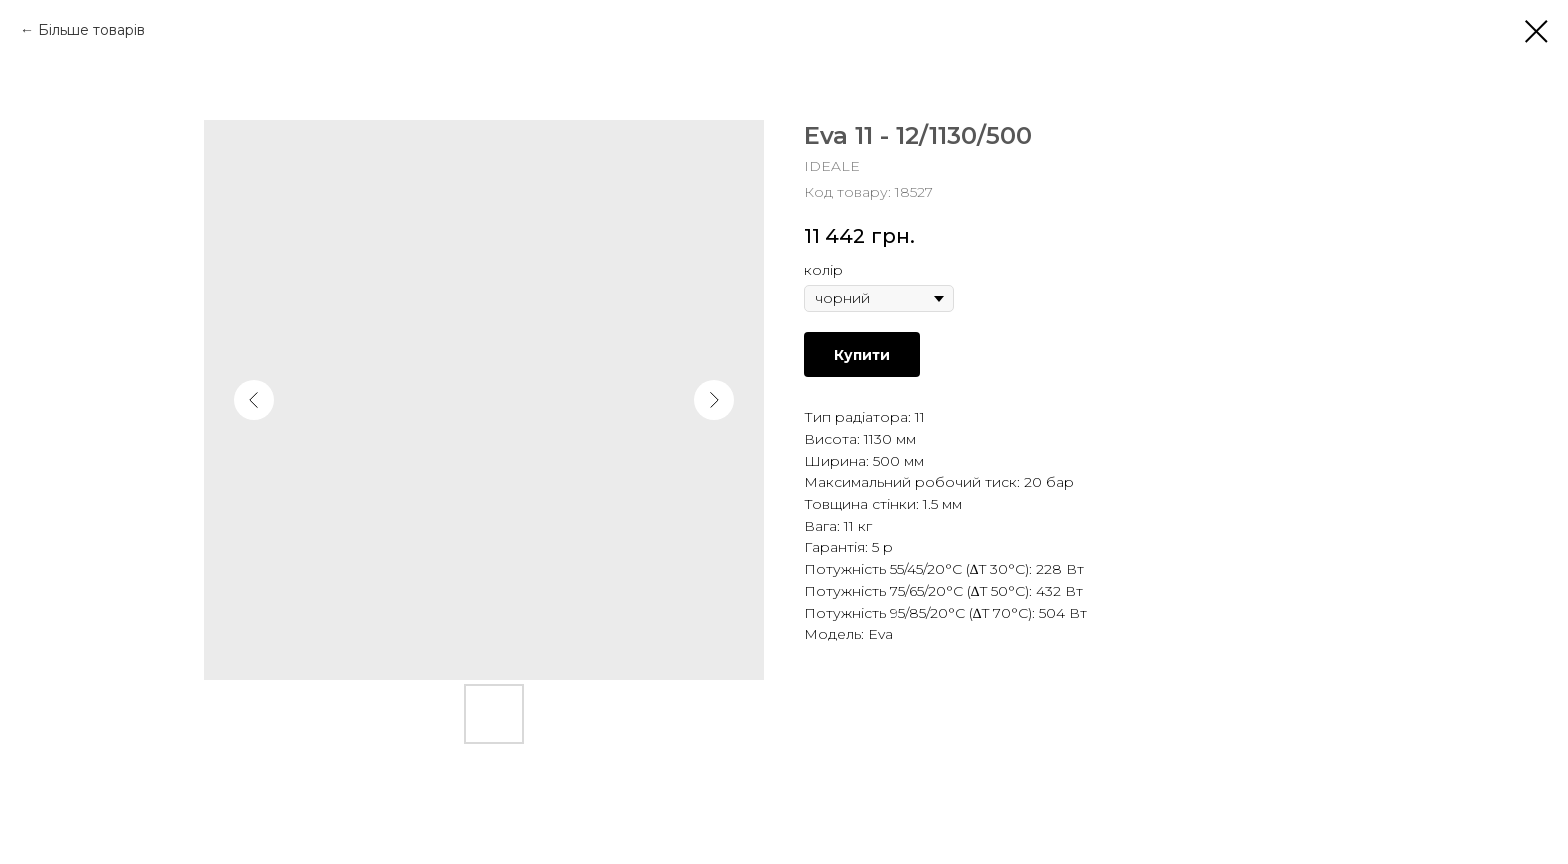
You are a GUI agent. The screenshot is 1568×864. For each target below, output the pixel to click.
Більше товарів (91, 30)
